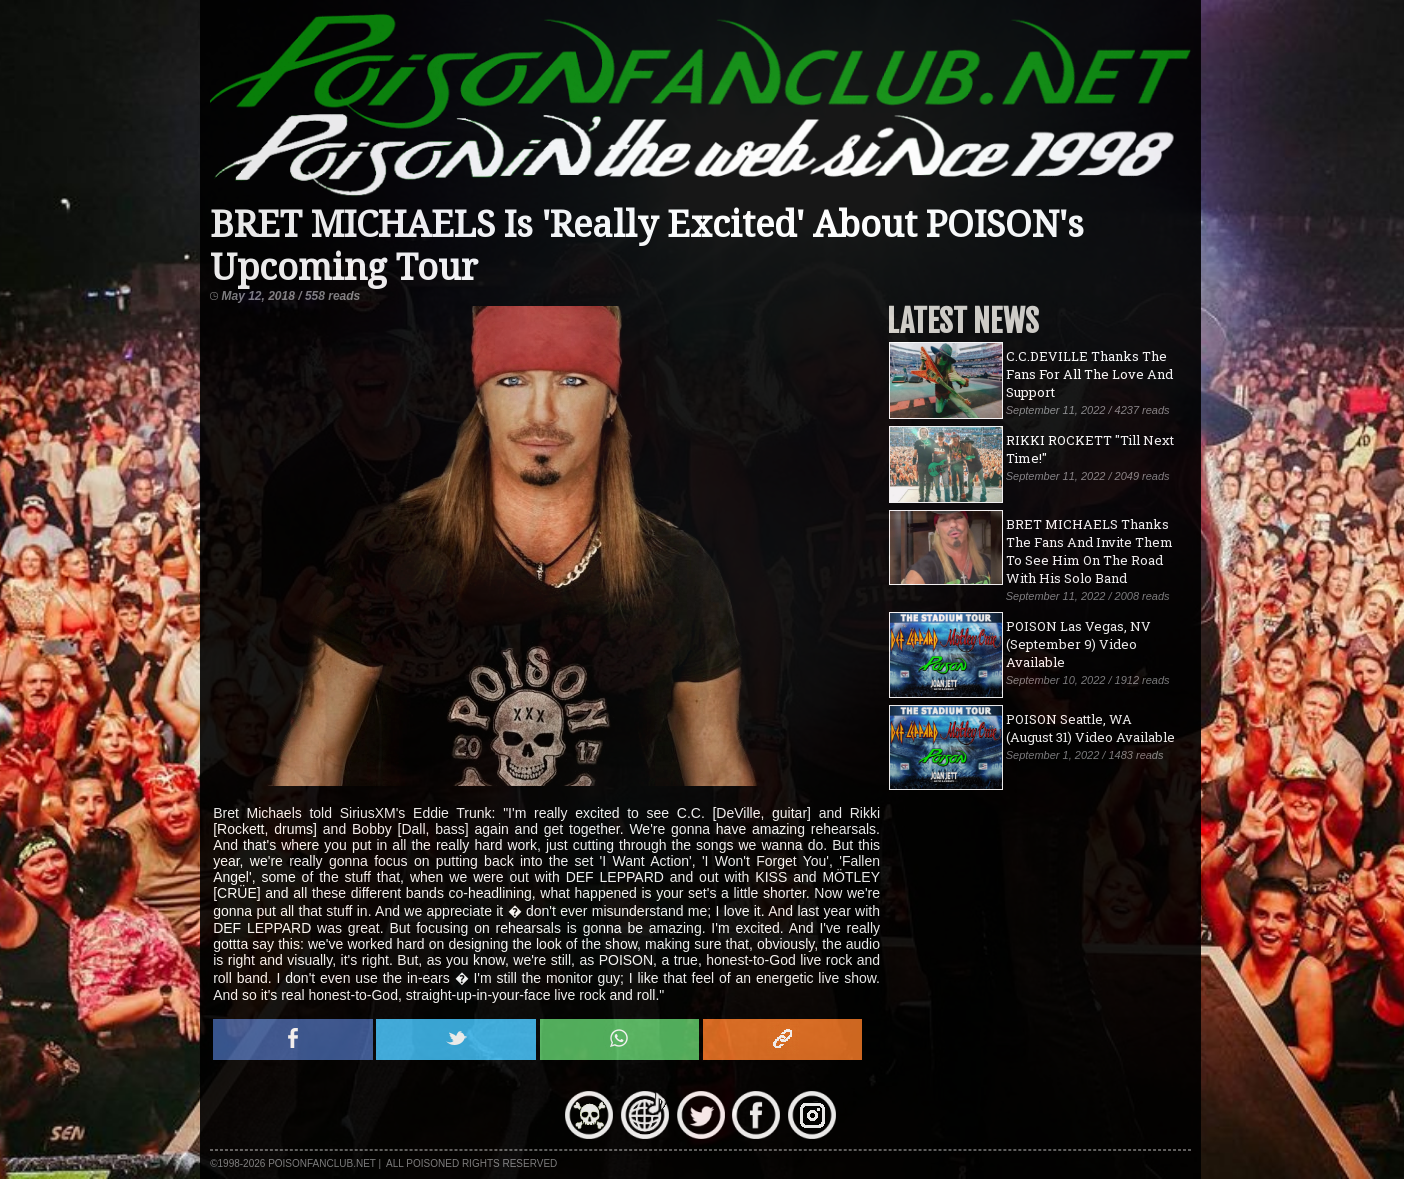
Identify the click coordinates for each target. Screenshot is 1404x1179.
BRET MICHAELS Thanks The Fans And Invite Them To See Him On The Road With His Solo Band (1089, 551)
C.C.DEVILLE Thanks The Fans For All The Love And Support (1089, 374)
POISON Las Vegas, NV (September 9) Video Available (1078, 644)
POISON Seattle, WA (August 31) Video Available (1090, 728)
